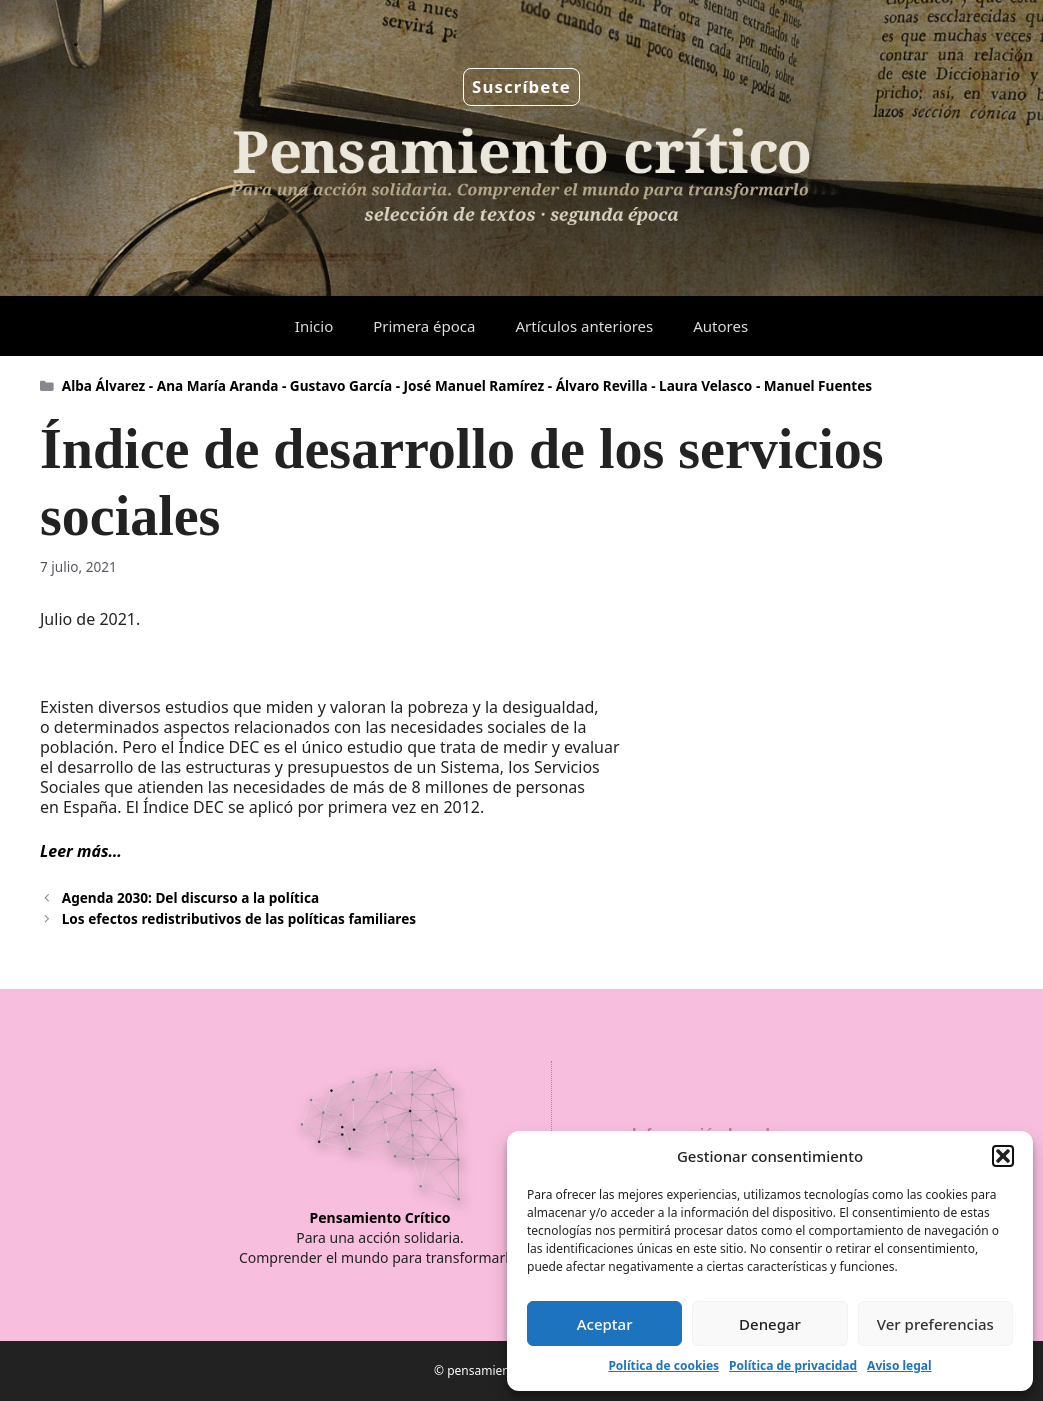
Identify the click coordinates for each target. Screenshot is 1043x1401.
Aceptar (605, 1324)
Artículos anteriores (584, 326)
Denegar (770, 1324)
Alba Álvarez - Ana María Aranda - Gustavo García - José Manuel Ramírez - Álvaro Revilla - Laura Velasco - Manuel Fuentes (467, 385)
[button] (1003, 1156)
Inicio (314, 326)
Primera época (424, 326)
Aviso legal (899, 1365)
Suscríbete (521, 86)
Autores (720, 326)
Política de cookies (663, 1365)
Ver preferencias (935, 1324)
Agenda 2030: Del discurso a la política (190, 897)
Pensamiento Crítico (380, 1217)
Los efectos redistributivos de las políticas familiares (239, 918)
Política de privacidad (793, 1365)
